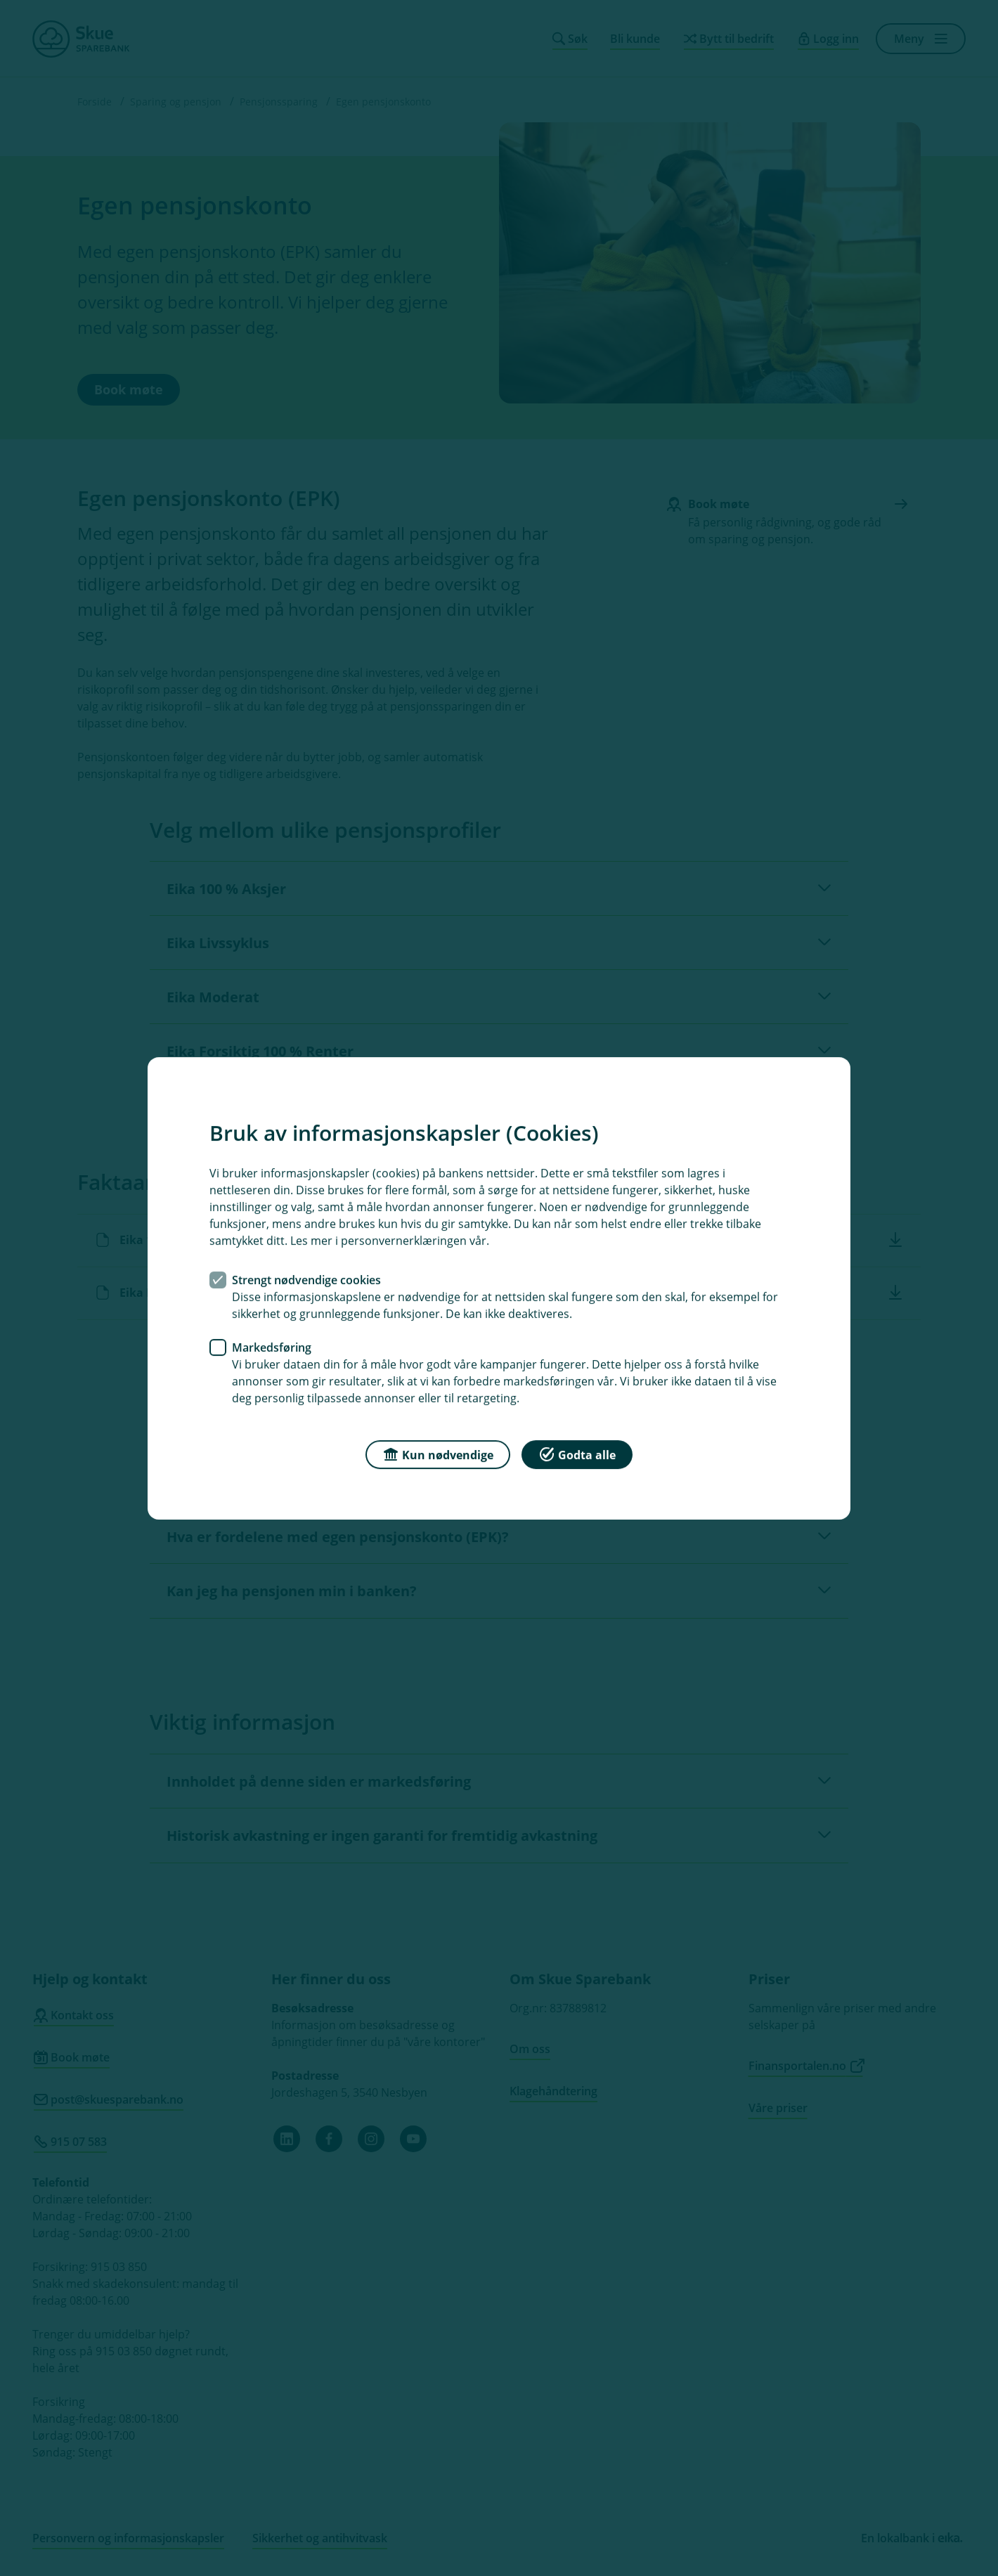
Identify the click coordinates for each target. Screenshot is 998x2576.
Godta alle (577, 1453)
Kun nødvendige (437, 1453)
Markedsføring (271, 1346)
